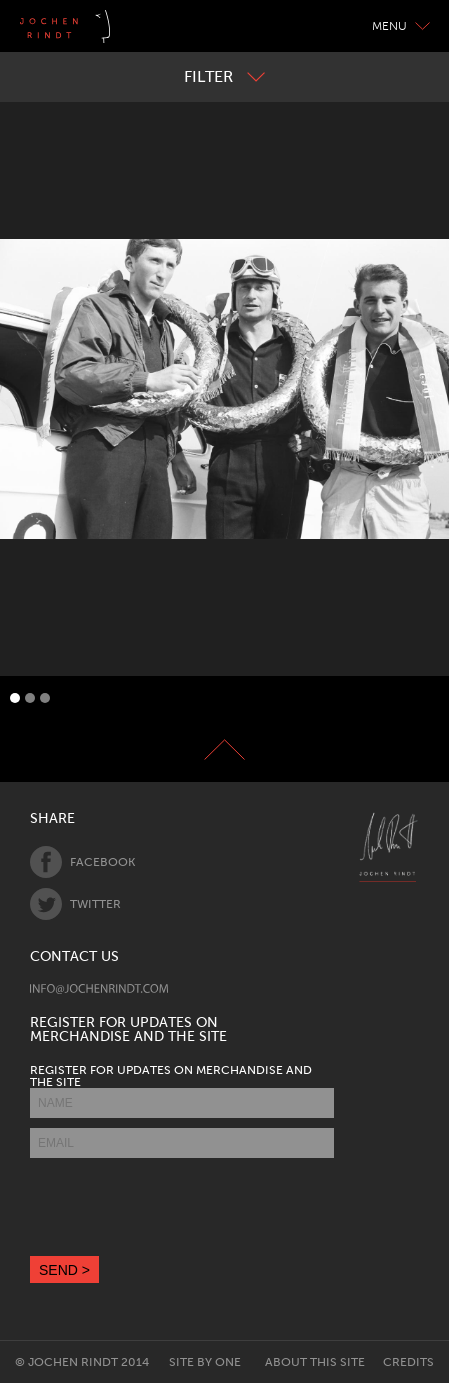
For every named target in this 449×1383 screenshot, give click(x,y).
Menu (401, 26)
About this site (315, 1362)
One (228, 1362)
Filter (224, 76)
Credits (408, 1362)
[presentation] (182, 1207)
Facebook (82, 862)
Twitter (75, 904)
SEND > (64, 1270)
